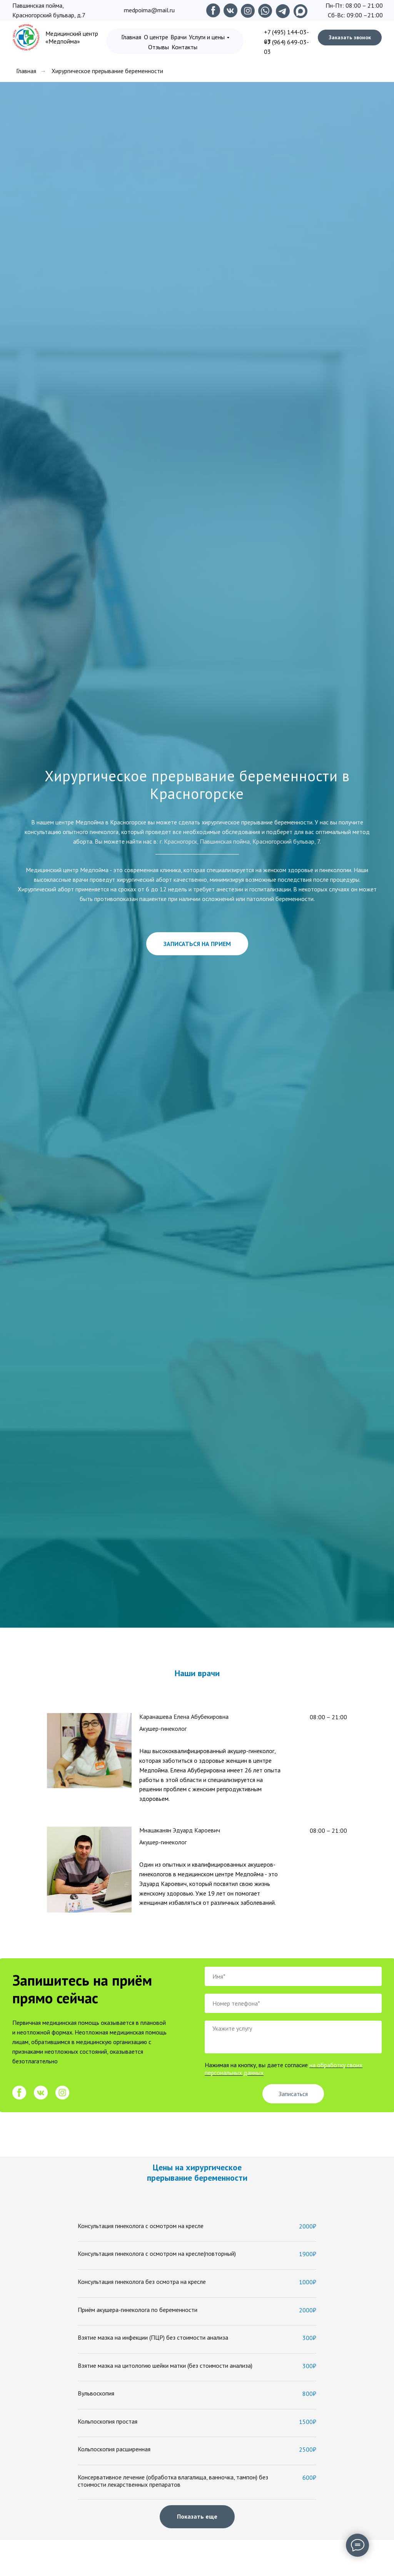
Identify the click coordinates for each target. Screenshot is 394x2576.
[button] (350, 37)
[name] (293, 1976)
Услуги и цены (207, 37)
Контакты (184, 47)
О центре (156, 37)
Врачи (178, 37)
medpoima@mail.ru (149, 10)
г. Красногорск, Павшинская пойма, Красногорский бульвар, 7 (240, 841)
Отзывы (158, 47)
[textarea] (293, 2037)
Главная (131, 37)
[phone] (293, 2003)
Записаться (293, 2094)
